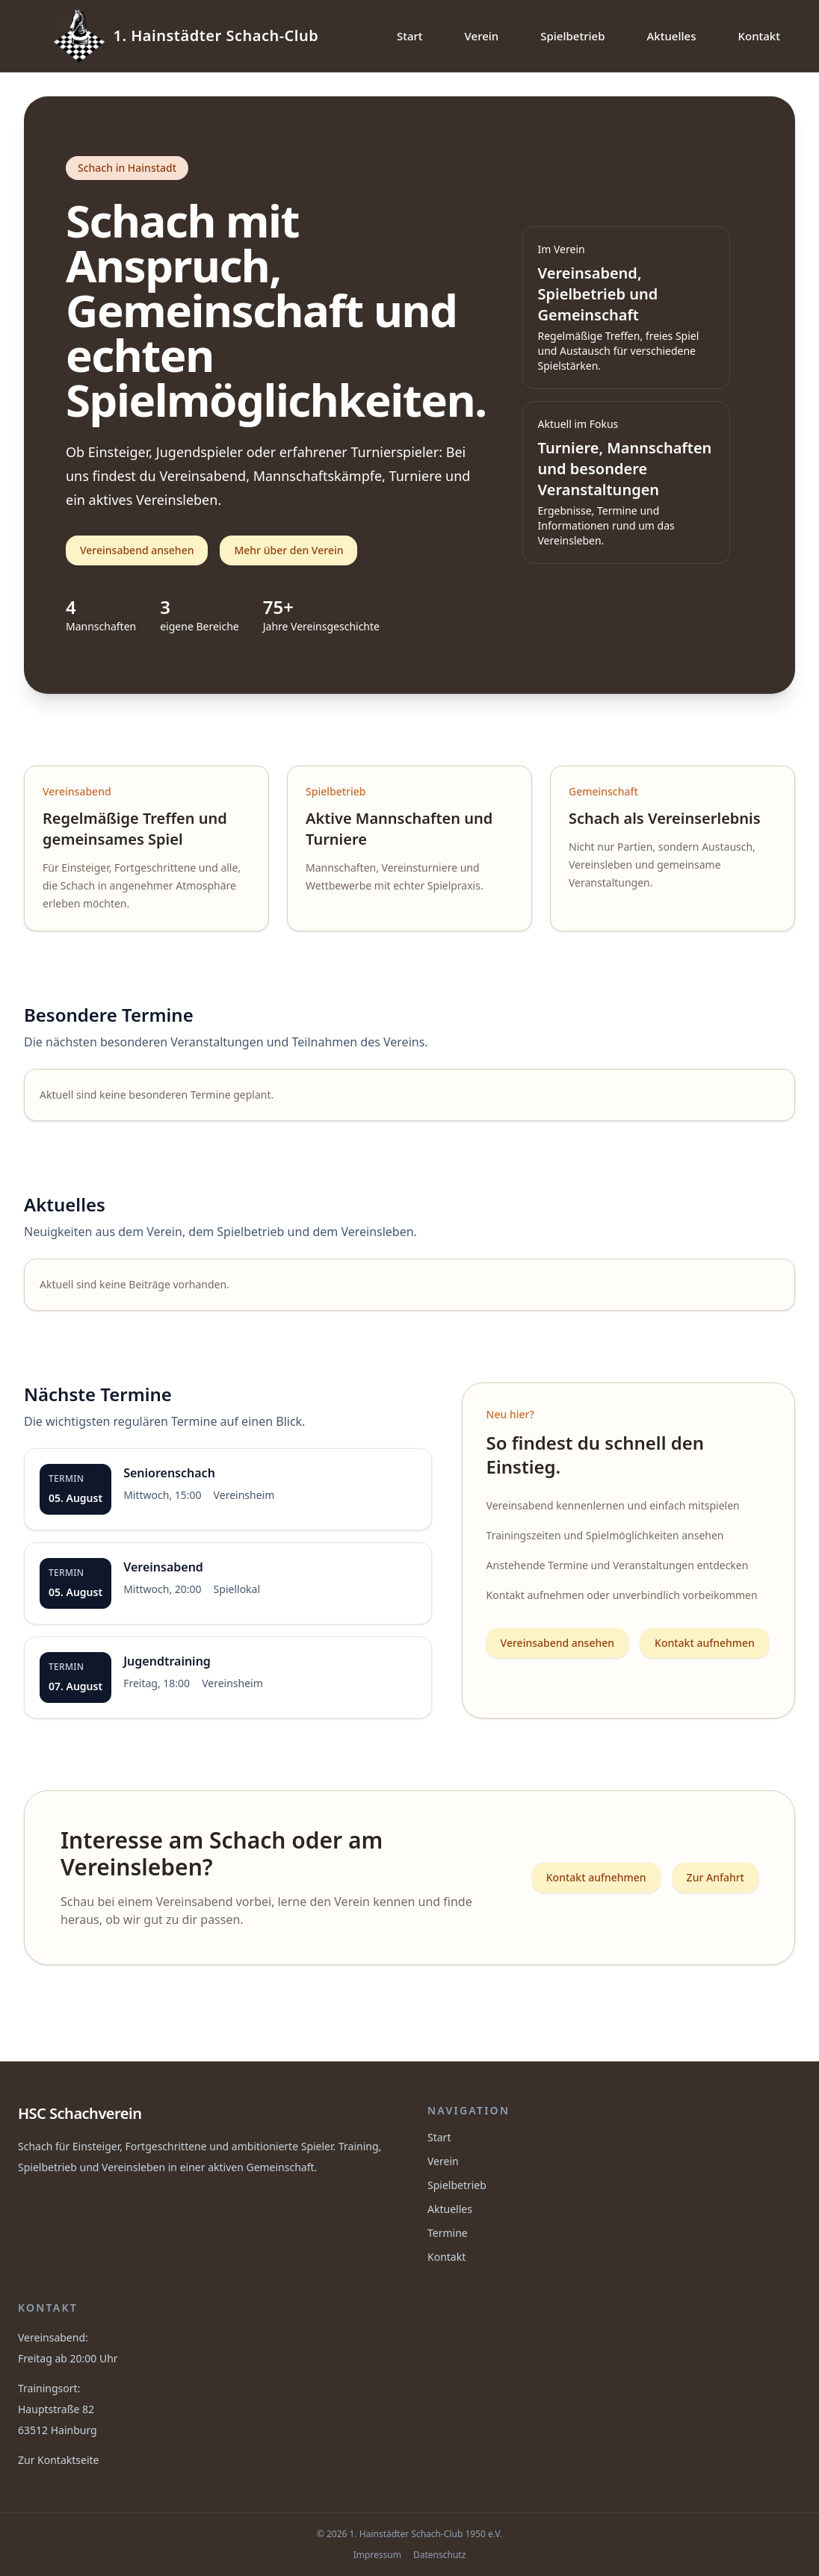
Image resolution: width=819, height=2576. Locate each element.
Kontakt (759, 35)
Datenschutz (439, 2555)
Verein (482, 35)
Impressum (377, 2555)
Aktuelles (671, 35)
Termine (447, 2233)
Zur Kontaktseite (58, 2460)
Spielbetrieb (572, 35)
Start (410, 35)
